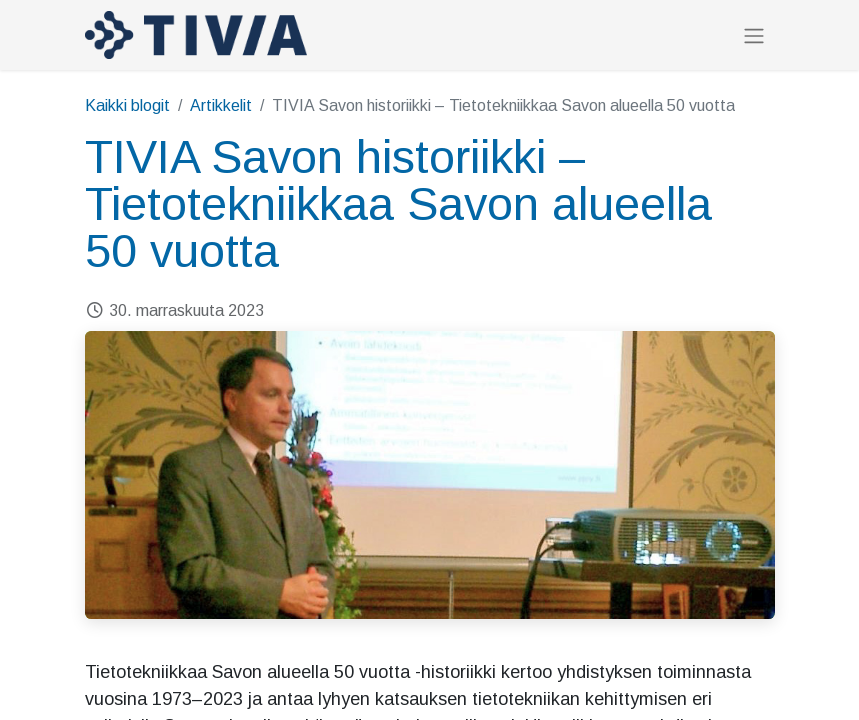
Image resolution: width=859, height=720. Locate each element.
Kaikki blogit (127, 105)
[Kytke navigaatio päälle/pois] (754, 35)
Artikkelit (221, 105)
